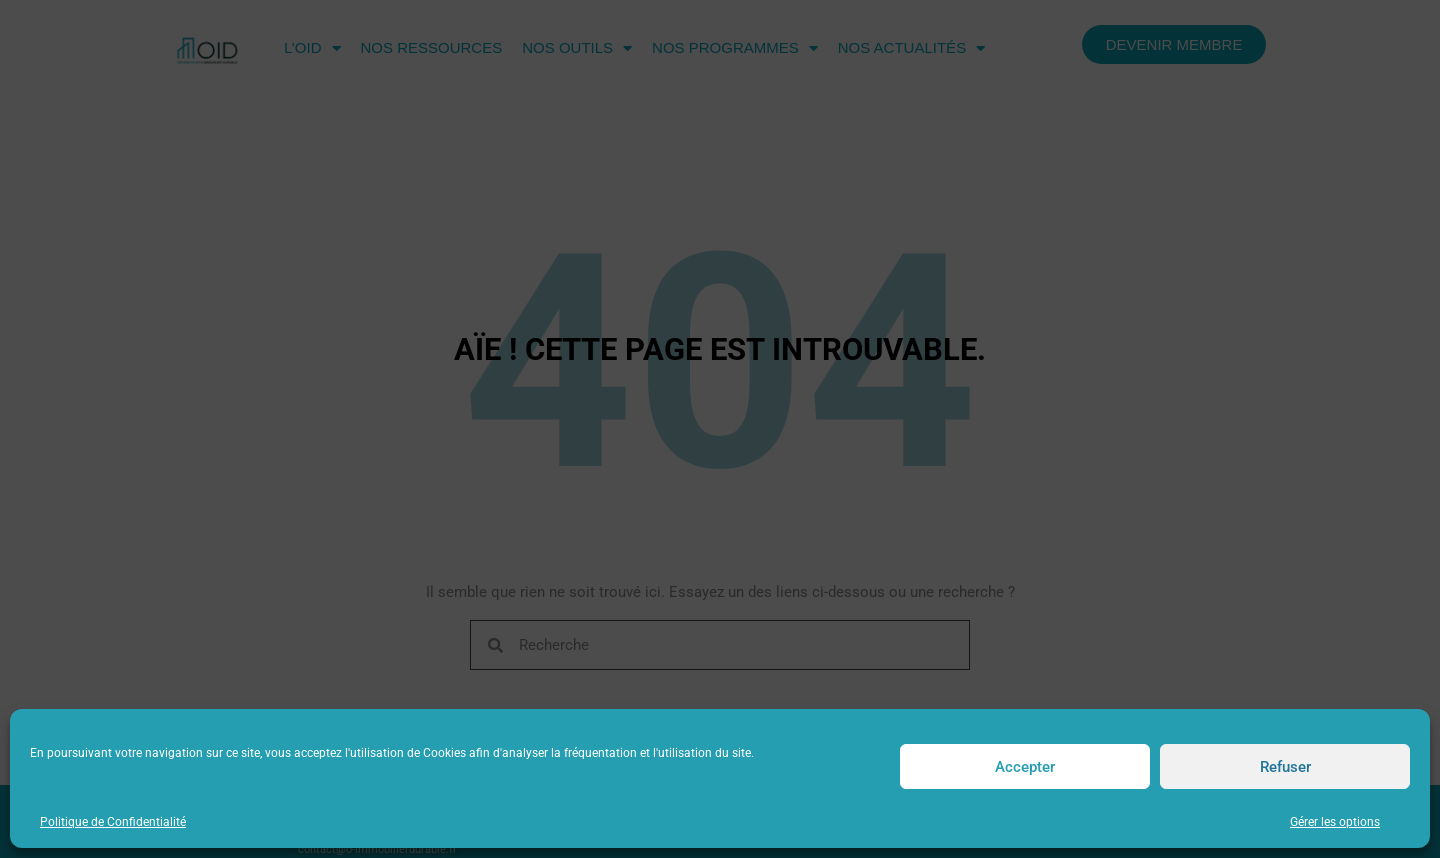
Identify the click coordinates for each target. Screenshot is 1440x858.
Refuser (1285, 767)
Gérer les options (1335, 822)
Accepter (1025, 767)
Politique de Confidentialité (113, 822)
